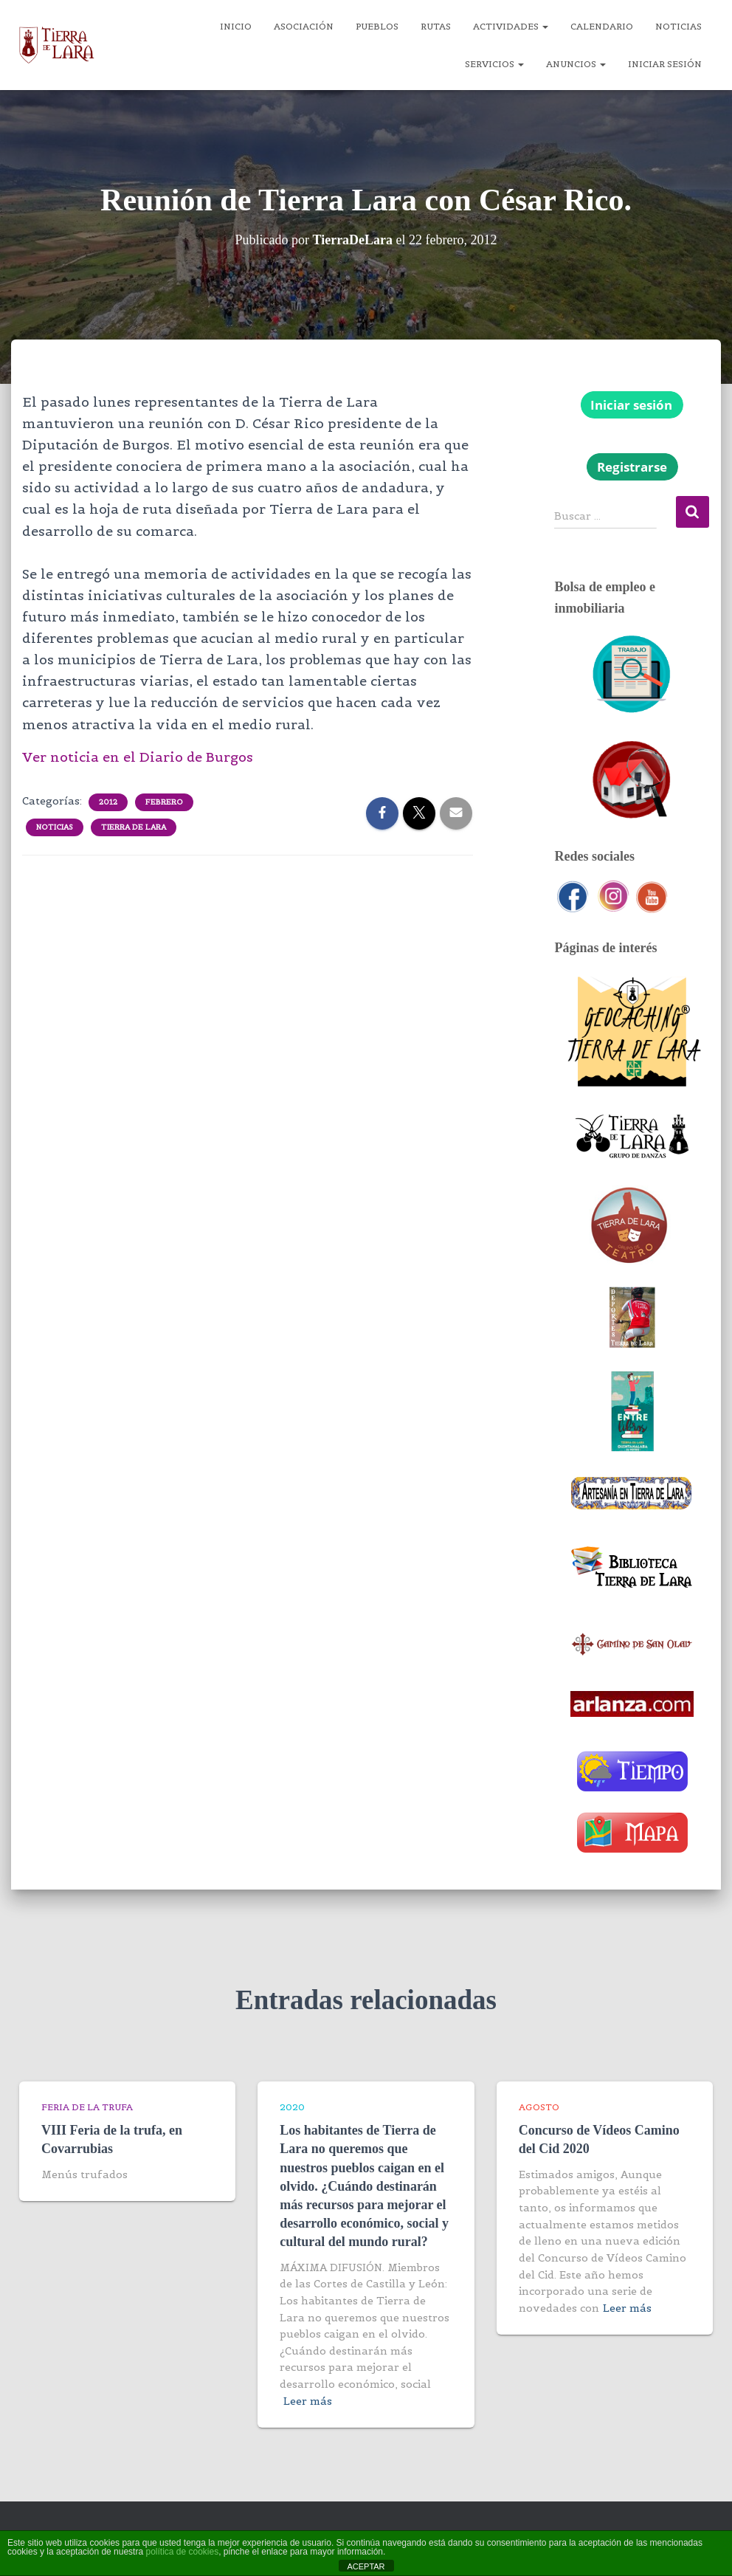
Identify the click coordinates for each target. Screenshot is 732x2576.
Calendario (601, 26)
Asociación (304, 26)
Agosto (539, 2106)
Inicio (236, 26)
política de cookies (181, 2551)
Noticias (678, 26)
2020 (292, 2106)
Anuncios (576, 63)
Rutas (436, 26)
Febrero (164, 802)
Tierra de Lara (133, 827)
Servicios (494, 63)
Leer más (307, 2401)
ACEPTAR (365, 2566)
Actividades (510, 26)
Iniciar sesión (665, 63)
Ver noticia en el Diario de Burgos (138, 756)
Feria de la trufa (87, 2106)
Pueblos (377, 26)
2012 (108, 802)
